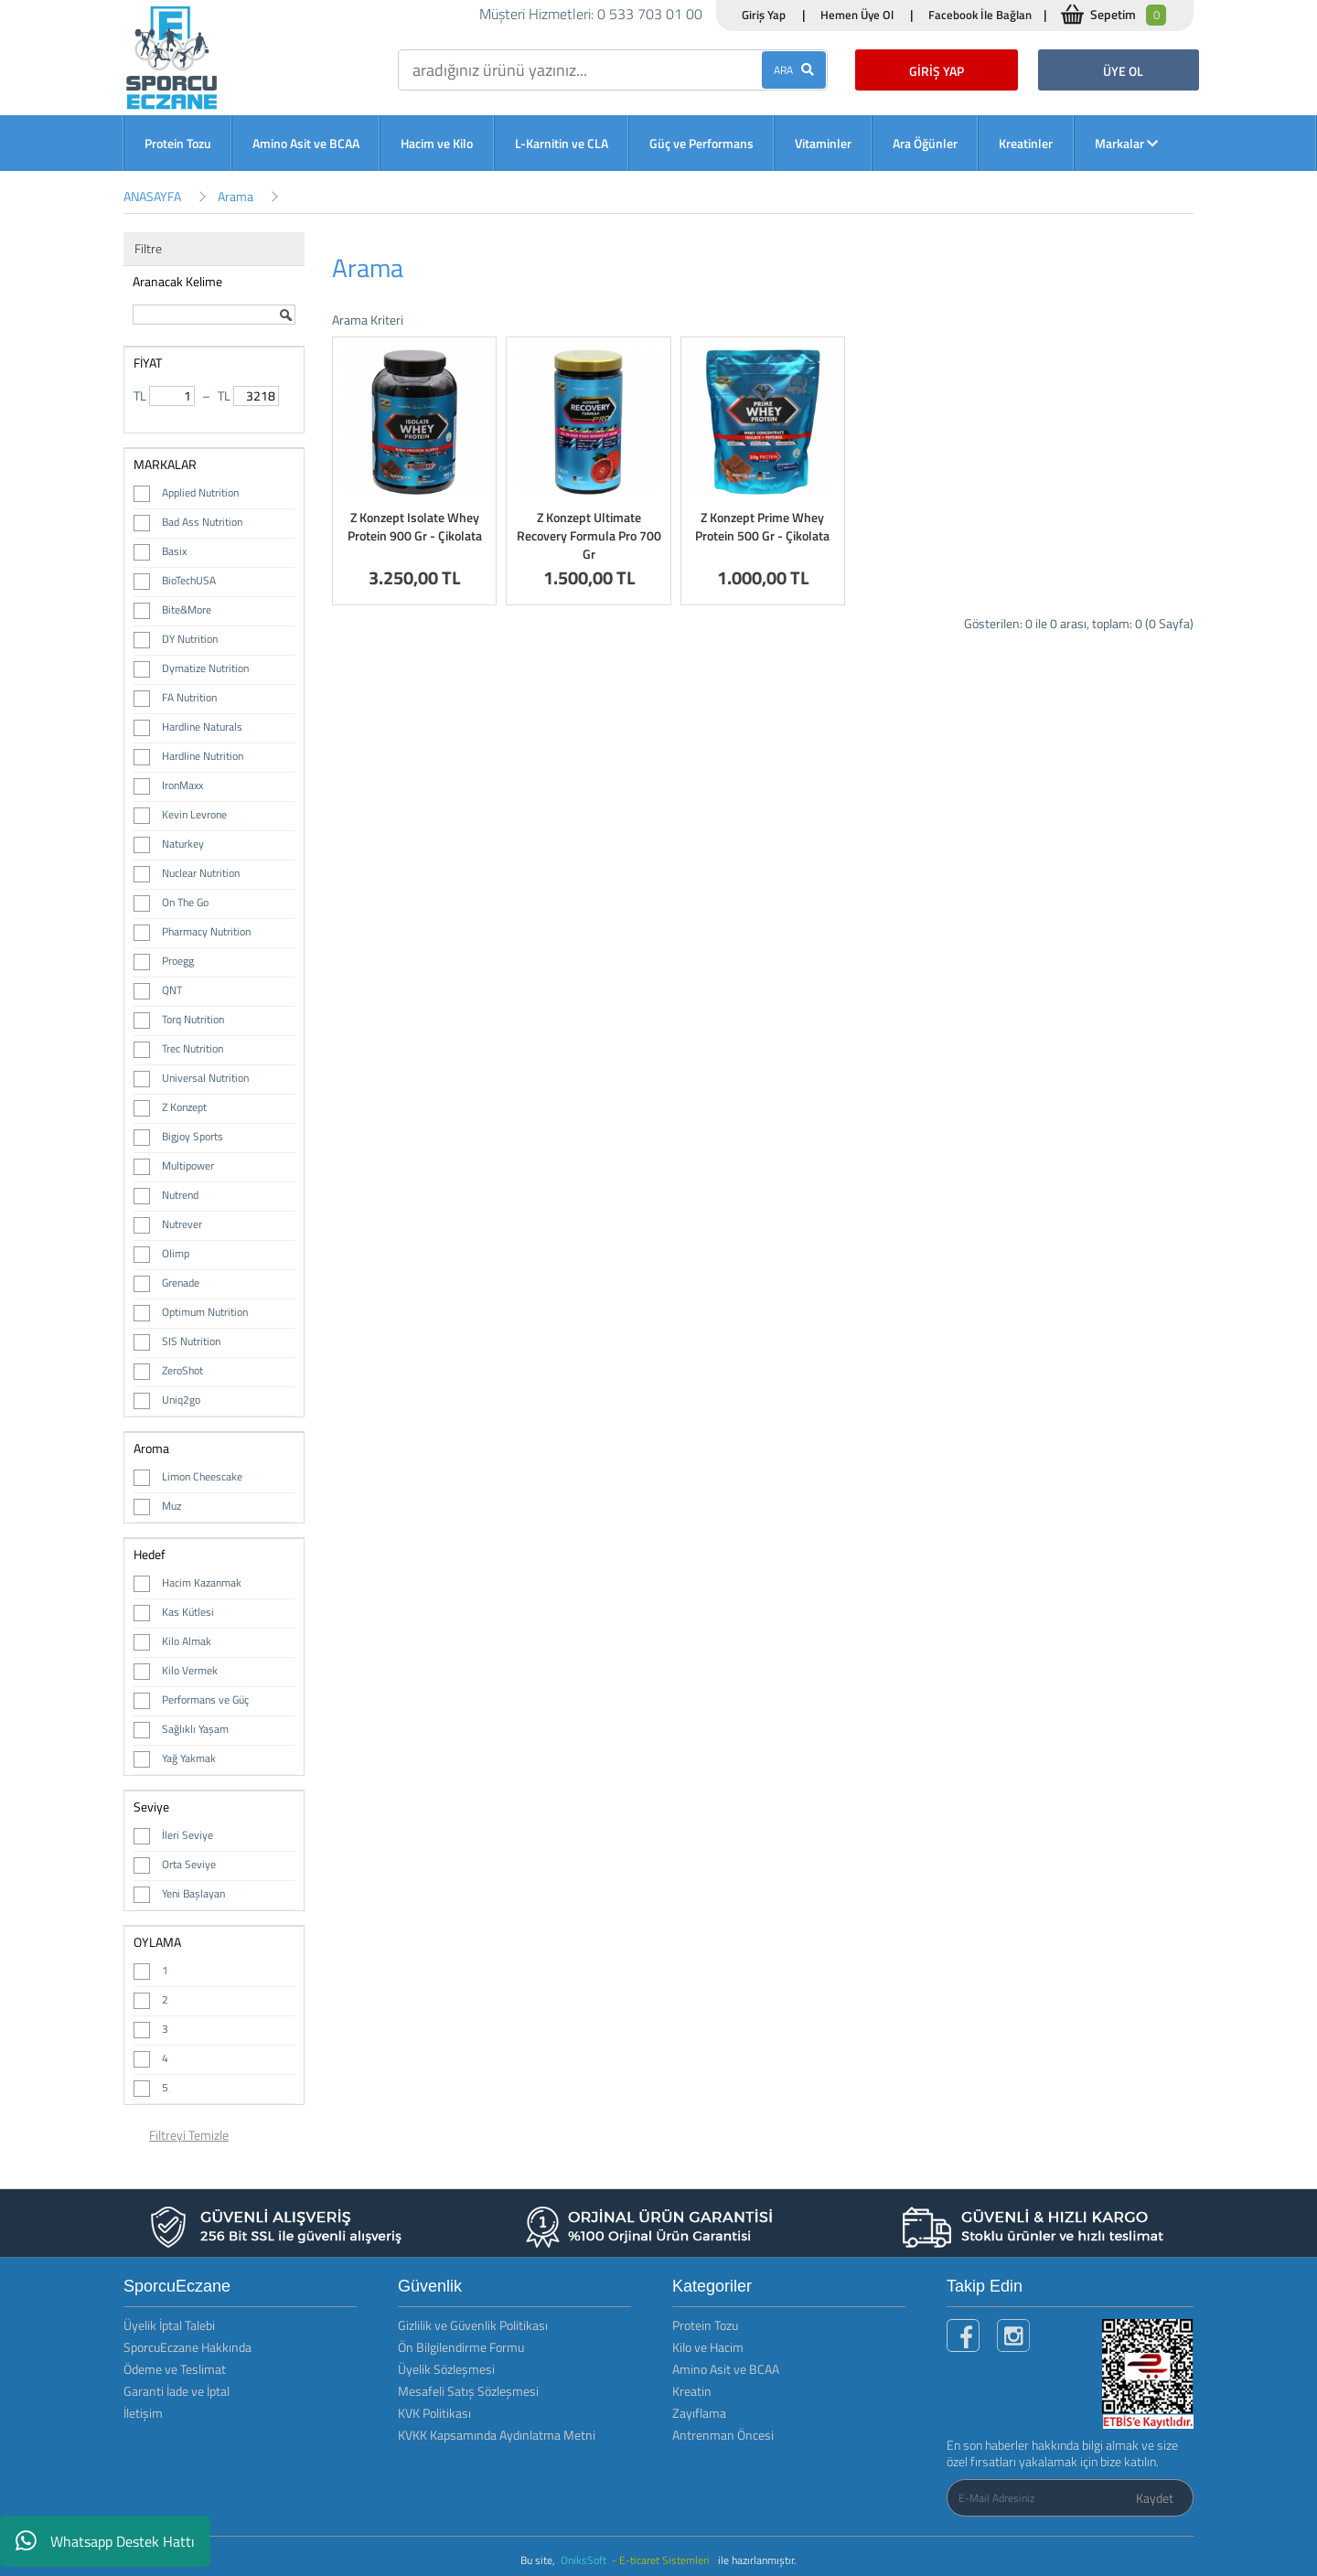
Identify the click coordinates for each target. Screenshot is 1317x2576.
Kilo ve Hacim (708, 2347)
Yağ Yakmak (189, 1758)
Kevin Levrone (194, 814)
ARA (794, 70)
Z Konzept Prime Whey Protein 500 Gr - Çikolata (762, 526)
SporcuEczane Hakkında (187, 2347)
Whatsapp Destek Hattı (105, 2541)
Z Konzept (184, 1107)
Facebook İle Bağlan (980, 14)
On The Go (185, 902)
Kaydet (1154, 2497)
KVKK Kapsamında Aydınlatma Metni (496, 2434)
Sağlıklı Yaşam (195, 1728)
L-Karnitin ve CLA (561, 143)
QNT (172, 990)
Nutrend (180, 1194)
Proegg (178, 960)
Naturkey (183, 843)
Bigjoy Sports (192, 1136)
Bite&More (186, 609)
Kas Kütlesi (188, 1611)
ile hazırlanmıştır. (757, 2560)
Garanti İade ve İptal (176, 2390)
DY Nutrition (190, 638)
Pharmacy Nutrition (206, 931)
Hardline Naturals (202, 726)
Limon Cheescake (202, 1476)
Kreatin (692, 2390)
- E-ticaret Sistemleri (663, 2560)
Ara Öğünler (925, 143)
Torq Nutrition (193, 1019)
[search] (613, 70)
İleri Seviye (187, 1835)
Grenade (180, 1282)
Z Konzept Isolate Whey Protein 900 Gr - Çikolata (415, 526)
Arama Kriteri (367, 319)
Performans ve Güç (205, 1699)
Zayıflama (699, 2412)
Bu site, (539, 2560)
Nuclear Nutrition (201, 873)
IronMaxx (182, 785)
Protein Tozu (178, 143)
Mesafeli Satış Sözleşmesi (468, 2390)
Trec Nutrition (192, 1048)
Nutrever (182, 1224)
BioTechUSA (189, 580)
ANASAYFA (152, 196)
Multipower (188, 1165)
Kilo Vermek (190, 1670)
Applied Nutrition (200, 492)
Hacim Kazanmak (201, 1582)
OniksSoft (585, 2560)
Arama (235, 196)
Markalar (1126, 143)
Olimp (175, 1253)
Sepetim (1128, 15)
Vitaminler (823, 143)
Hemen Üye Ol (857, 14)
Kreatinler (1026, 143)
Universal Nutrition (205, 1077)
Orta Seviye (189, 1864)
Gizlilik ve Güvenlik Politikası (473, 2325)
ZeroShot (182, 1370)
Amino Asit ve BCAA (305, 143)
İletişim (143, 2412)
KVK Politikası (434, 2412)
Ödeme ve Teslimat (174, 2368)
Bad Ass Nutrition (202, 521)
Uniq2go (181, 1399)
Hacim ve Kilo (437, 143)
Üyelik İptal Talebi (169, 2325)
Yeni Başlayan (193, 1893)
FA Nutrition (189, 697)
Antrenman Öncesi (723, 2434)
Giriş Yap (764, 14)
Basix (174, 551)
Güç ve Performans (701, 143)
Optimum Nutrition (205, 1311)
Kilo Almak (186, 1641)
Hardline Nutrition (202, 755)
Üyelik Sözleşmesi (446, 2368)
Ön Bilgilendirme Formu (461, 2347)
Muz (171, 1505)
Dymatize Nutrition (205, 668)
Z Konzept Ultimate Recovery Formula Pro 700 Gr (589, 535)
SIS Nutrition (191, 1341)
